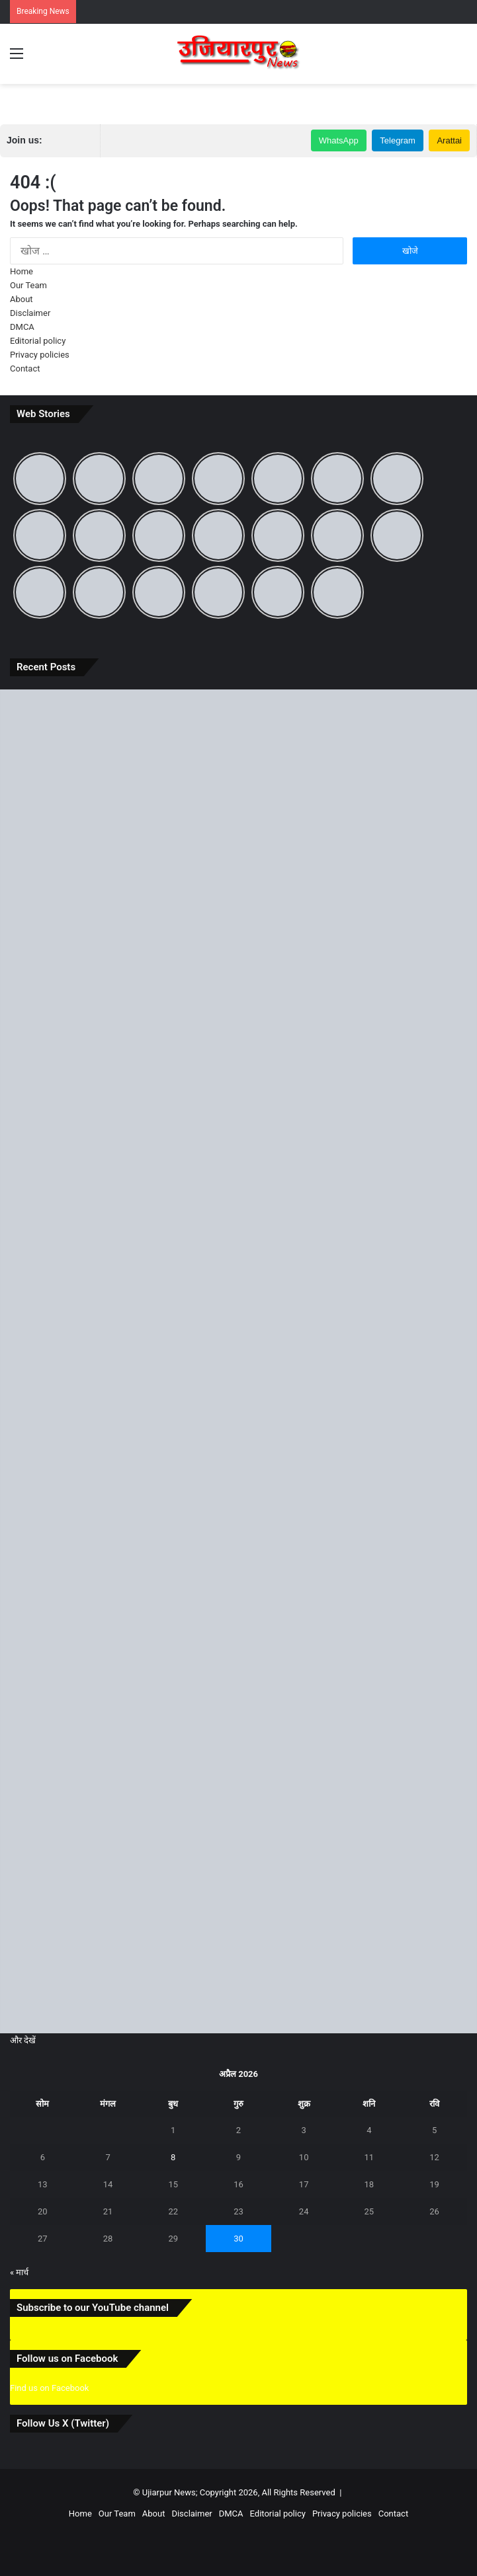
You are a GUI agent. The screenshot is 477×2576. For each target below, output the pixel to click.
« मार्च (19, 2272)
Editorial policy (37, 341)
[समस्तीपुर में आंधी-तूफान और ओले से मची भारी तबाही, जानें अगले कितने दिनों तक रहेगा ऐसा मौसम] (238, 1630)
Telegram (397, 140)
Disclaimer (30, 313)
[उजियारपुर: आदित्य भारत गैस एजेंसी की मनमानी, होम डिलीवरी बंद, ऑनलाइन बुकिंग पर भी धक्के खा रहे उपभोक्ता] (238, 1092)
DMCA (22, 327)
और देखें (23, 2040)
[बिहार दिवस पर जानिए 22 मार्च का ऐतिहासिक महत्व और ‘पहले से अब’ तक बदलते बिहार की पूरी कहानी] (238, 1361)
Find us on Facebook (49, 2388)
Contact (25, 368)
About (21, 299)
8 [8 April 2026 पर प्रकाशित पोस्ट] (173, 2157)
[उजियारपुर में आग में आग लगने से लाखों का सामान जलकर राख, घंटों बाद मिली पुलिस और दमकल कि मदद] (238, 1899)
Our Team (28, 285)
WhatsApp (339, 140)
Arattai (449, 140)
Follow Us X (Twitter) (63, 2423)
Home (21, 271)
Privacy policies (39, 355)
